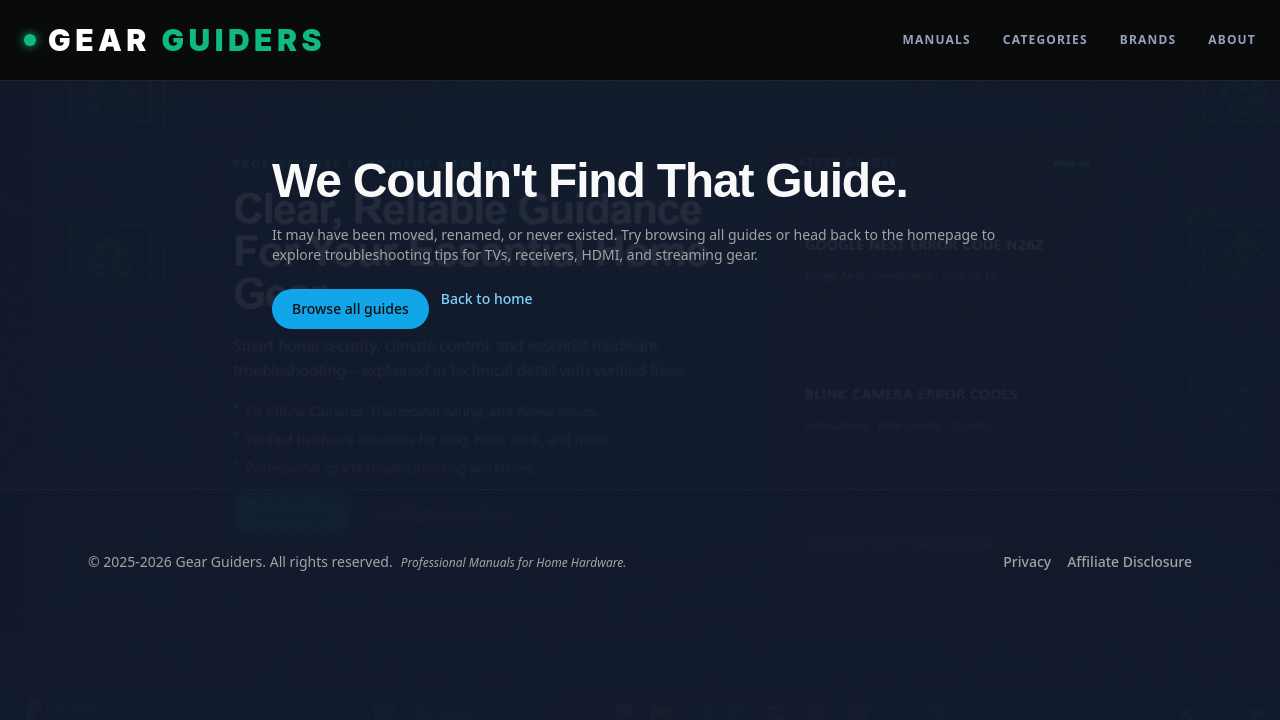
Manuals (936, 40)
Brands (1148, 40)
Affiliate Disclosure (1129, 561)
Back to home (487, 298)
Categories (1045, 40)
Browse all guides (350, 308)
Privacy (1027, 561)
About (1232, 40)
